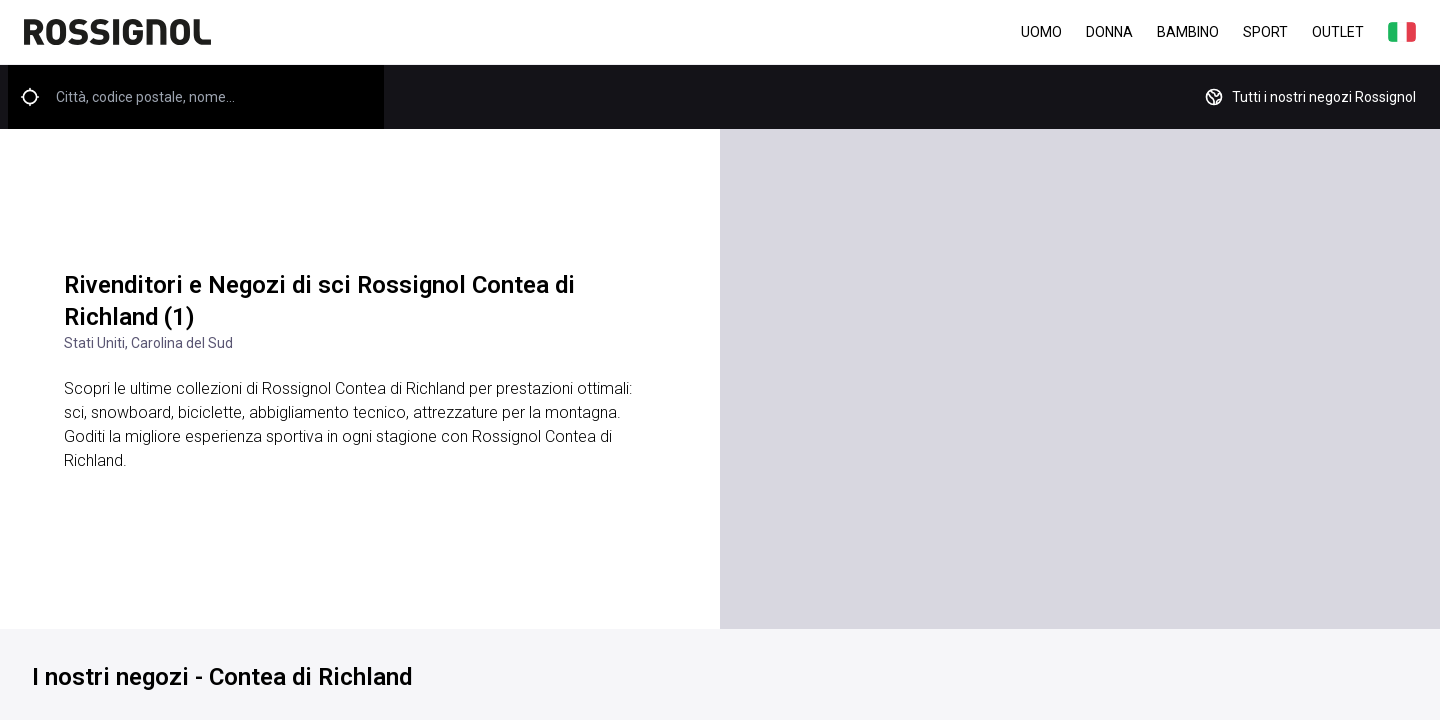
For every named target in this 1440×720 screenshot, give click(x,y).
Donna (1109, 32)
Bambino (1188, 32)
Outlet (1338, 32)
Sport (1265, 32)
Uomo (1041, 32)
